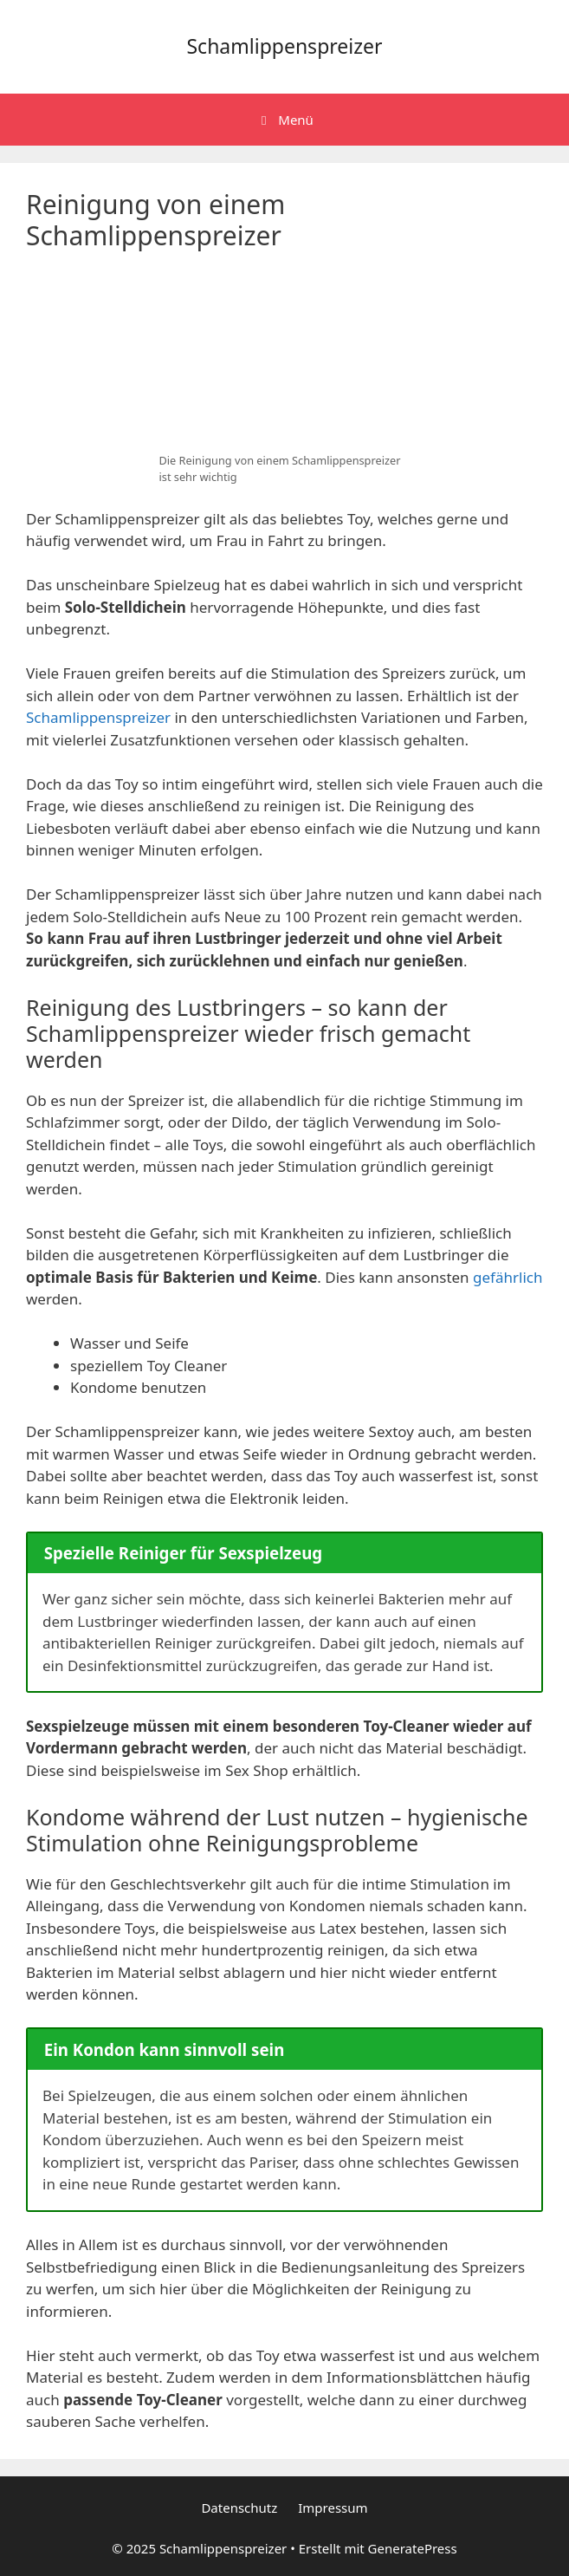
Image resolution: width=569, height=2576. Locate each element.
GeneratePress (412, 2548)
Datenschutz (239, 2507)
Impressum (332, 2507)
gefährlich (507, 1277)
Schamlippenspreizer (284, 46)
